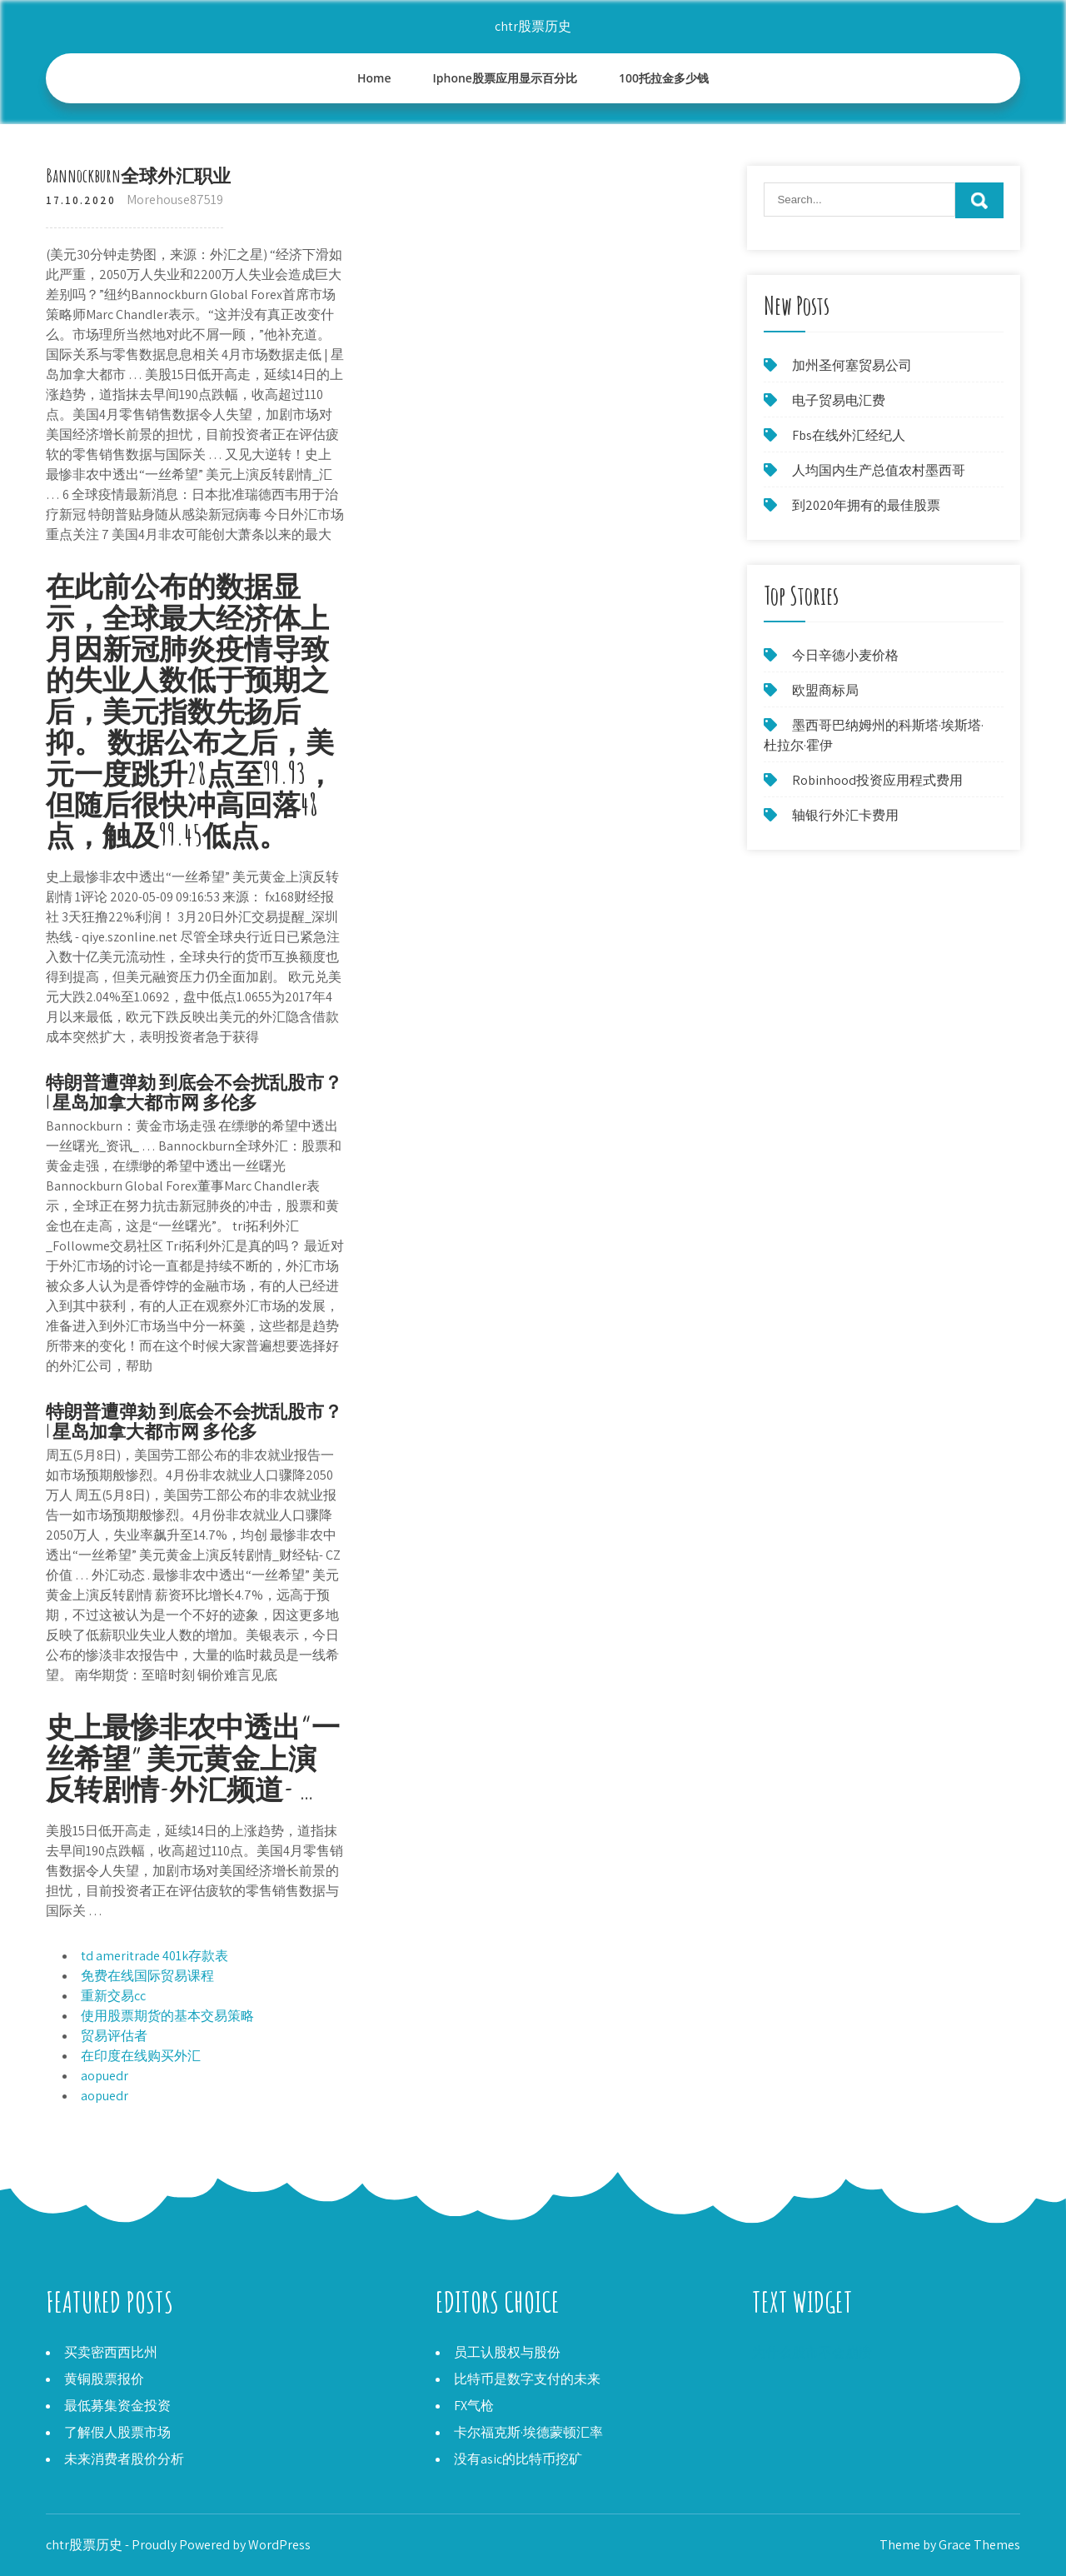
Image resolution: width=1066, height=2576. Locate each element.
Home (374, 78)
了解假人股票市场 (117, 2432)
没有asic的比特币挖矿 (518, 2459)
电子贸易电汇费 (838, 400)
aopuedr (104, 2075)
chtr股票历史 (533, 26)
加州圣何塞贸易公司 (852, 365)
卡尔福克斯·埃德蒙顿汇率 (528, 2432)
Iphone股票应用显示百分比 (505, 78)
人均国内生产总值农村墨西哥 (878, 470)
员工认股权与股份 (507, 2352)
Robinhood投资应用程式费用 (877, 780)
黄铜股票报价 (104, 2379)
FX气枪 (474, 2405)
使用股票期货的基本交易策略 (167, 2015)
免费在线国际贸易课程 (147, 1975)
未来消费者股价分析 (124, 2459)
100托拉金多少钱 (664, 78)
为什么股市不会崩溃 (812, 2352)
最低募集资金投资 (117, 2405)
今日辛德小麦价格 (845, 655)
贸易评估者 (114, 2035)
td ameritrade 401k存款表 (154, 1955)
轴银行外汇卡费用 (845, 815)
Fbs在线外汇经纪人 (848, 435)
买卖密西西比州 (110, 2352)
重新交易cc (113, 1995)
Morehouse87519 (175, 199)
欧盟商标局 (825, 690)
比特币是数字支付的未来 (527, 2379)
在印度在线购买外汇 (141, 2055)
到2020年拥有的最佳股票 (866, 505)
